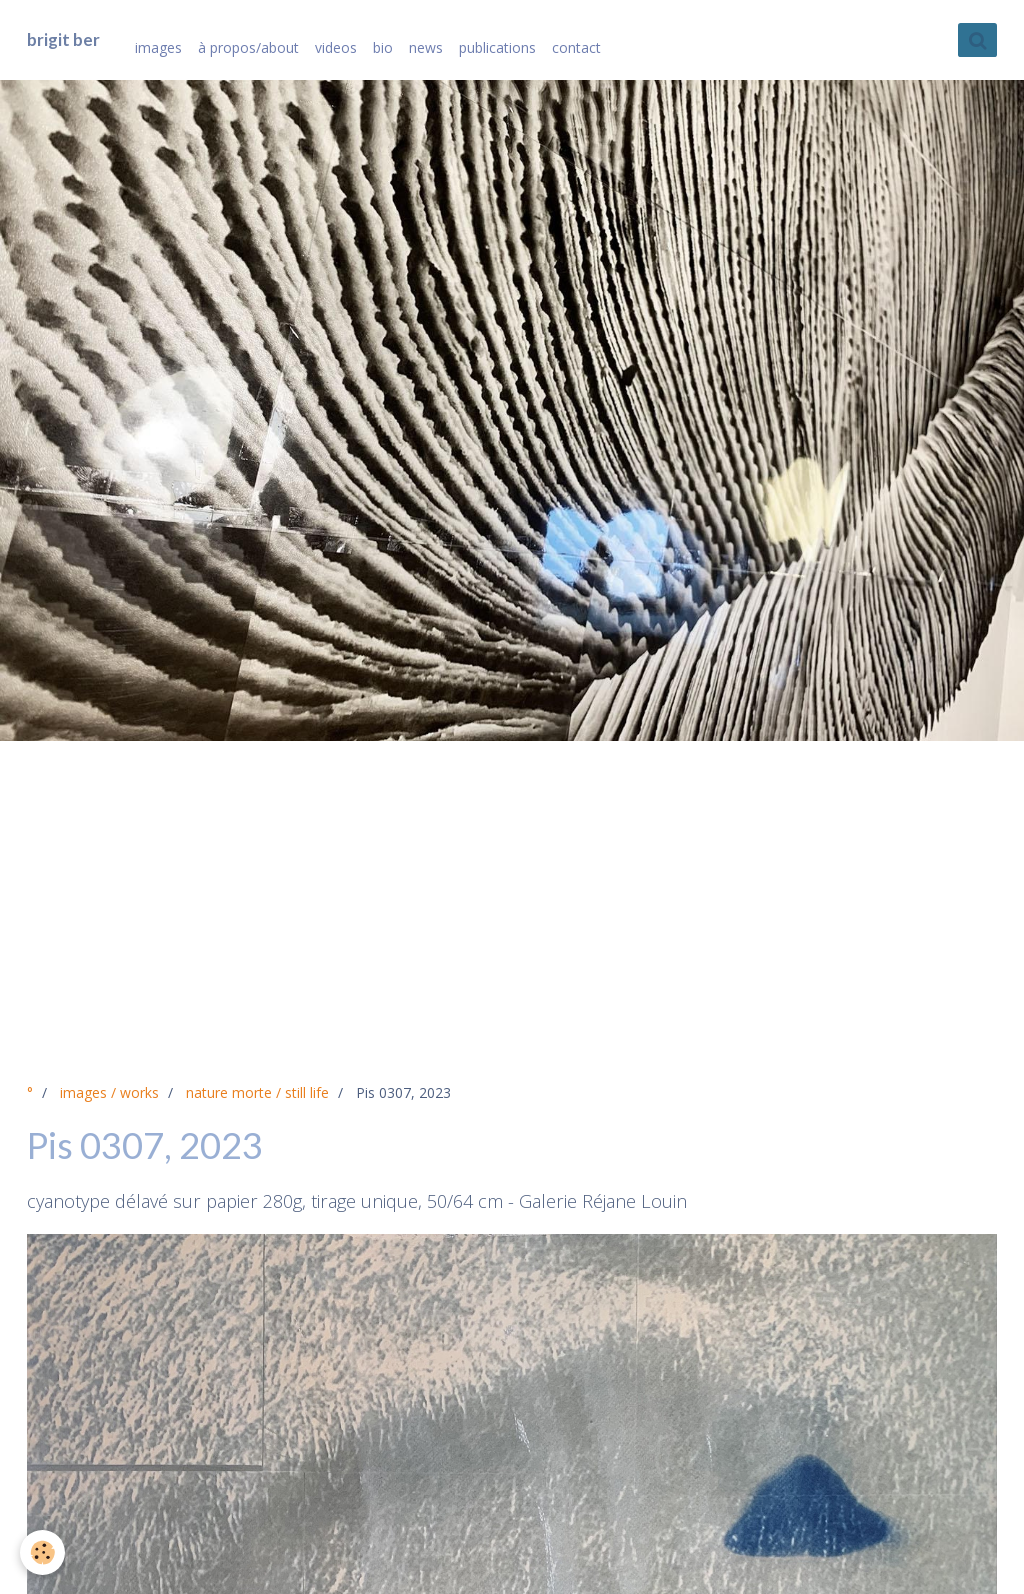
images (158, 47)
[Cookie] (42, 1552)
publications (497, 47)
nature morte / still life (257, 1092)
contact (576, 47)
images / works (109, 1092)
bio (383, 47)
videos (336, 47)
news (426, 47)
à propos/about (248, 47)
